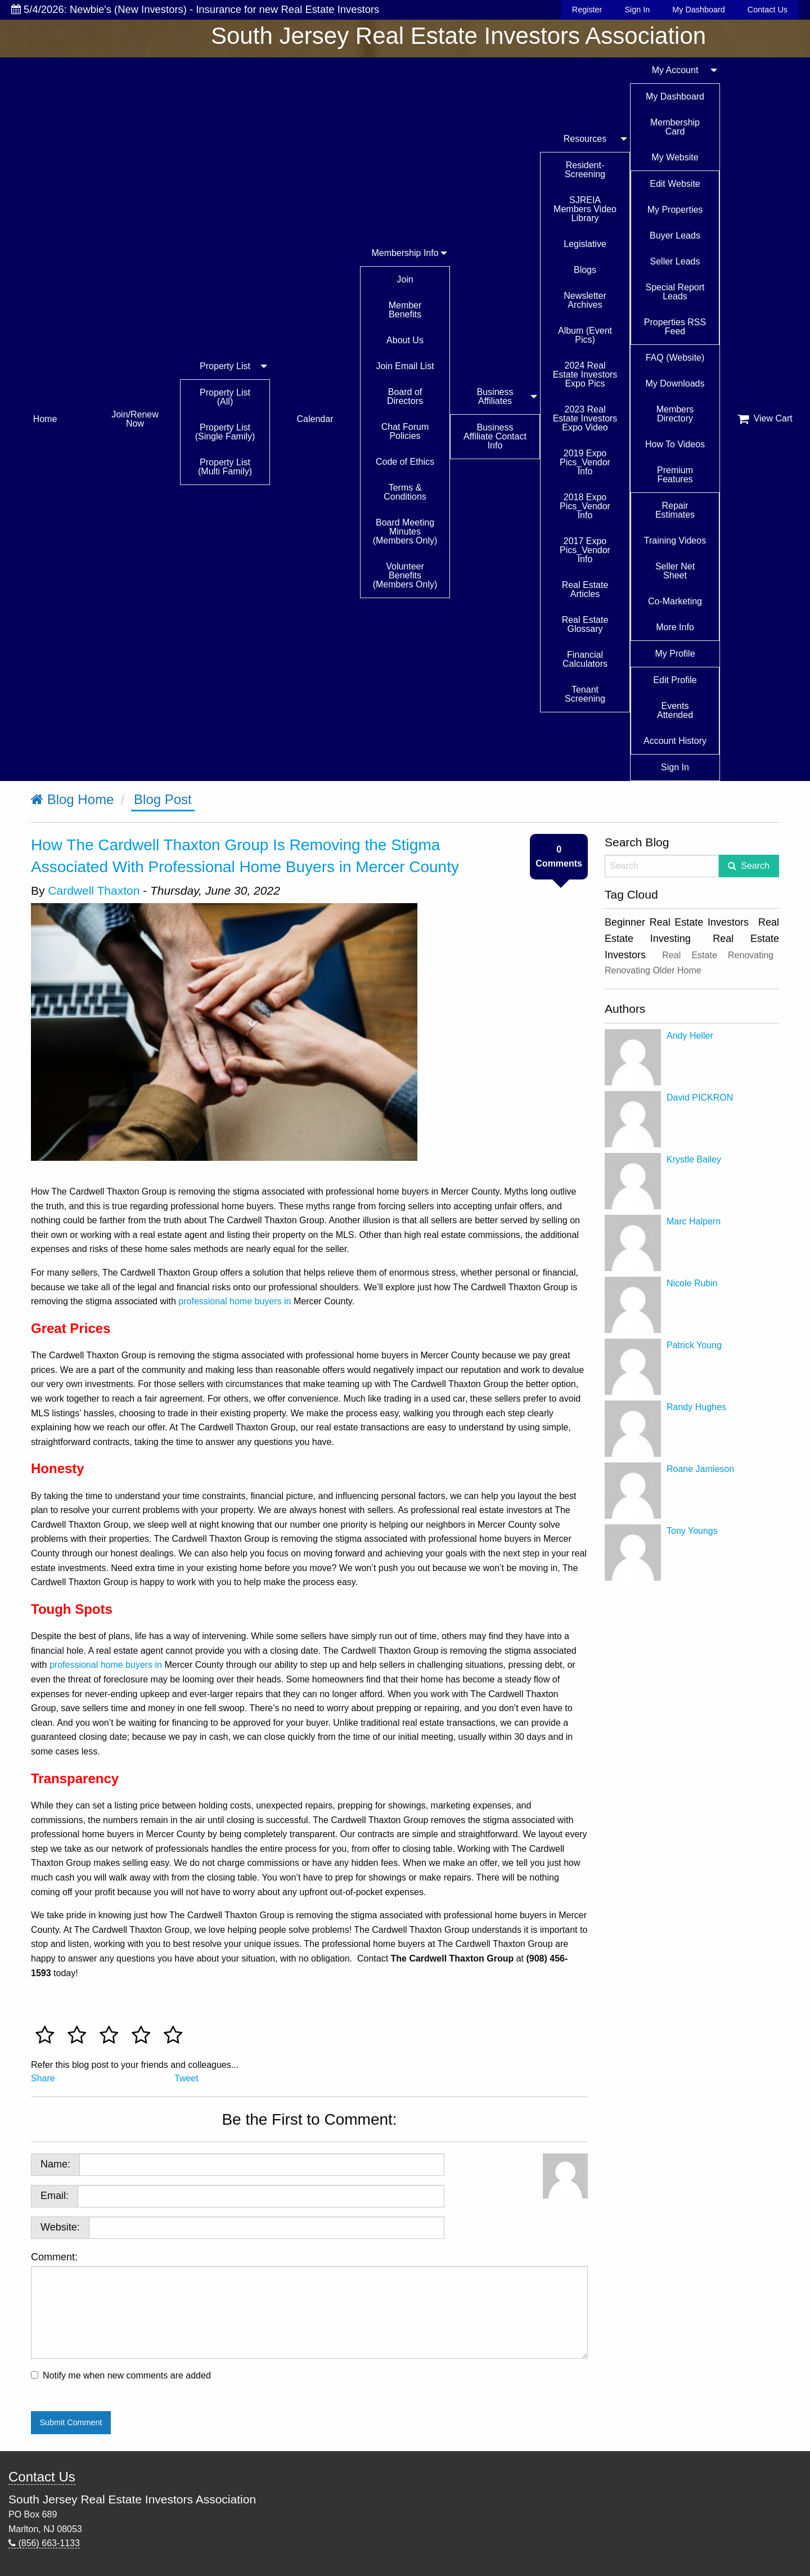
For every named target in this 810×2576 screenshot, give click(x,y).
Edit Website (675, 184)
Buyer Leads (675, 235)
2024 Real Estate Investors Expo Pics (585, 374)
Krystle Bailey (694, 1159)
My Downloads (675, 383)
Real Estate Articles (585, 589)
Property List (225, 366)
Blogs (585, 270)
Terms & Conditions (405, 492)
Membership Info (404, 253)
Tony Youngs (692, 1531)
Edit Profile (674, 680)
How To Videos (675, 444)
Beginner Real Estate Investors (677, 922)
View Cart (765, 419)
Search (755, 865)
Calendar (315, 419)
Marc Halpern (694, 1221)
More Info (675, 627)
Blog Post (163, 799)
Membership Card (675, 127)
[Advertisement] (692, 1656)
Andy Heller (690, 1035)
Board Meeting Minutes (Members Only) (405, 531)
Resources (585, 138)
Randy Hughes (696, 1407)
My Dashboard (698, 9)
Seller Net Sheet (675, 571)
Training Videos (675, 540)
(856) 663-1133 (44, 2543)
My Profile (675, 653)
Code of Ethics (405, 461)
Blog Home (72, 799)
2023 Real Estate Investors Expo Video (585, 418)
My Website (674, 157)
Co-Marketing (675, 601)
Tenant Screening (585, 694)
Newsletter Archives (585, 300)
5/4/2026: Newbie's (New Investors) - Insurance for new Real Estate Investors (195, 9)
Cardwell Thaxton (94, 890)
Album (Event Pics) (585, 335)
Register (587, 9)
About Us (405, 340)
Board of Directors (405, 396)
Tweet (186, 2078)
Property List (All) (225, 397)
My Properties (675, 209)
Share (43, 2078)
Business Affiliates (495, 396)
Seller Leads (675, 261)
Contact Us (768, 9)
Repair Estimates (675, 510)
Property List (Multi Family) (225, 466)
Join (405, 279)
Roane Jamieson (700, 1469)
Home (45, 419)
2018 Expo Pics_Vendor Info (585, 506)
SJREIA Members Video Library (585, 209)
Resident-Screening (585, 169)
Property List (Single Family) (225, 432)
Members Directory (675, 414)
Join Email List (405, 366)
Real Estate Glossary (585, 624)
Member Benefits (405, 309)
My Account (675, 70)
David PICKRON (700, 1097)
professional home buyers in (236, 1301)
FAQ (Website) (675, 357)
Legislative (585, 244)
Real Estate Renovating (717, 955)
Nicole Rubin (692, 1283)
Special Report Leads (675, 291)
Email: (54, 2195)
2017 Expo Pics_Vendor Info (585, 550)
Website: (60, 2227)
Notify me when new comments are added (127, 2375)
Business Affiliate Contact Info (495, 436)
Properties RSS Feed (675, 326)
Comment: (309, 2305)
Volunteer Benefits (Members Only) (405, 575)
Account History (675, 741)
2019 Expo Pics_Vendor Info (585, 462)
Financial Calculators (585, 659)
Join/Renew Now (135, 419)
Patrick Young (694, 1345)
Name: (55, 2164)
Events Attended (675, 710)
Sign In (637, 9)
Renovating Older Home (653, 970)
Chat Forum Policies (405, 431)
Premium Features (675, 474)
